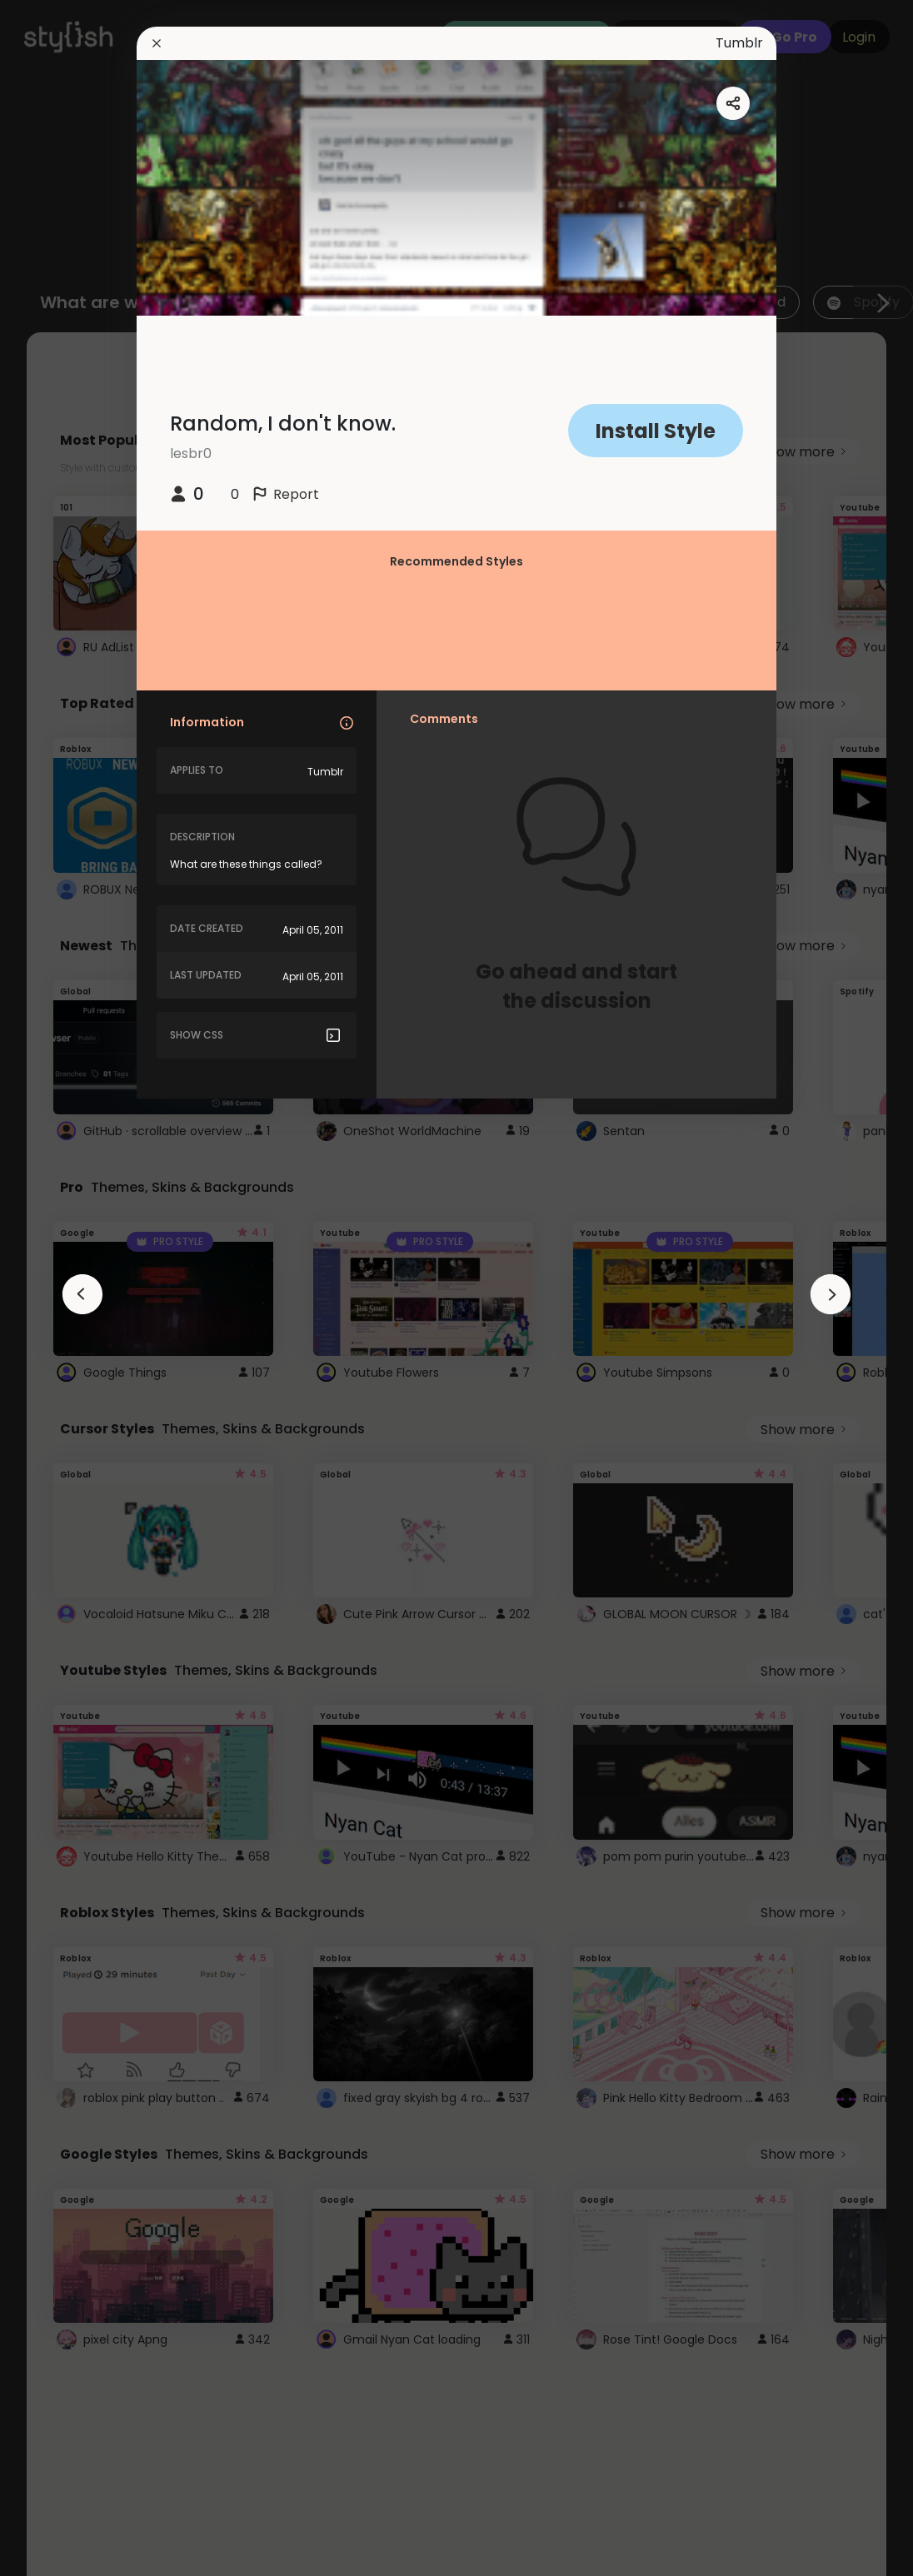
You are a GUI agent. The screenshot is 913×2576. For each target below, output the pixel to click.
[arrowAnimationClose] (82, 1294)
